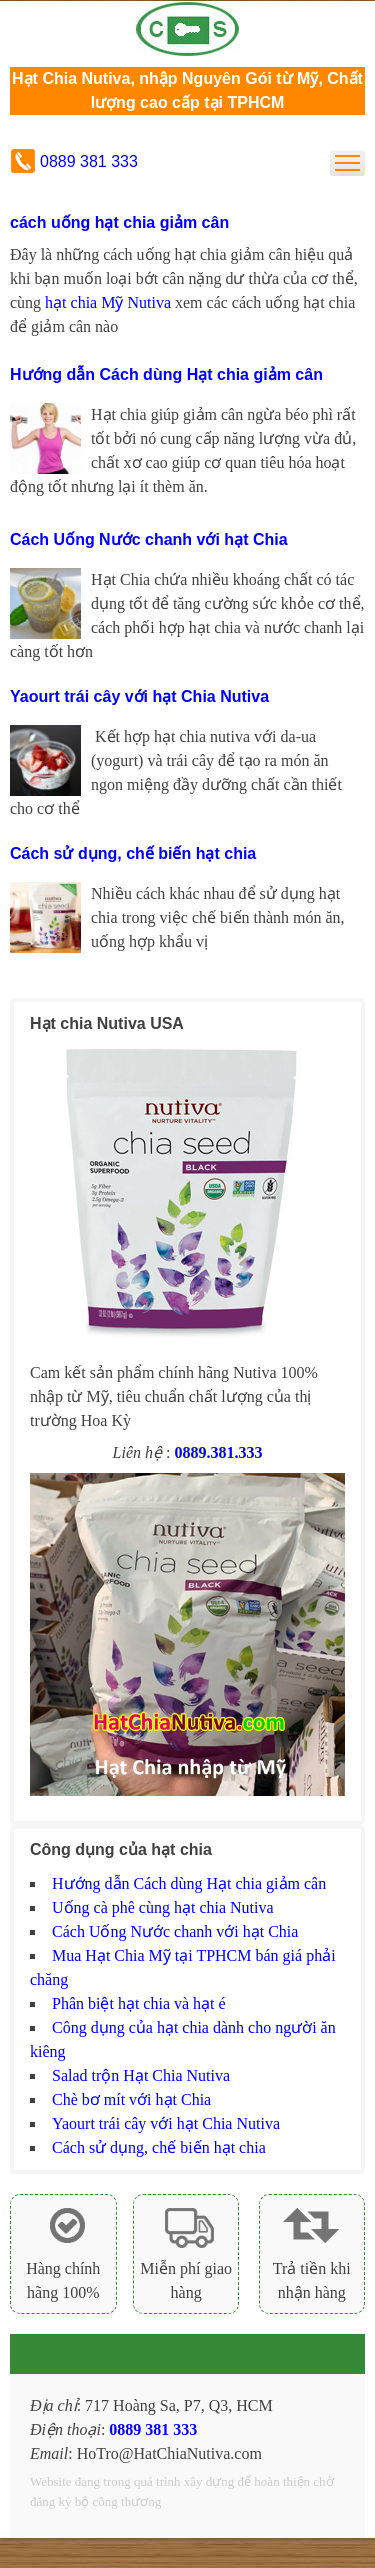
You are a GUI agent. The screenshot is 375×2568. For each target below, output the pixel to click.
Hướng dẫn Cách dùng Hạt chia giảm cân (166, 374)
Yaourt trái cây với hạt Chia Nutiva (139, 696)
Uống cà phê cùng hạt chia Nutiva (163, 1907)
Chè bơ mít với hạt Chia (131, 2099)
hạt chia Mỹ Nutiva (108, 302)
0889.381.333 (218, 1452)
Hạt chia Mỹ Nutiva (188, 29)
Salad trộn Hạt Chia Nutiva (141, 2075)
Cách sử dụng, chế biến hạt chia (133, 853)
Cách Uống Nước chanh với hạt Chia (149, 539)
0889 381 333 (89, 161)
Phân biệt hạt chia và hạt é (139, 2003)
